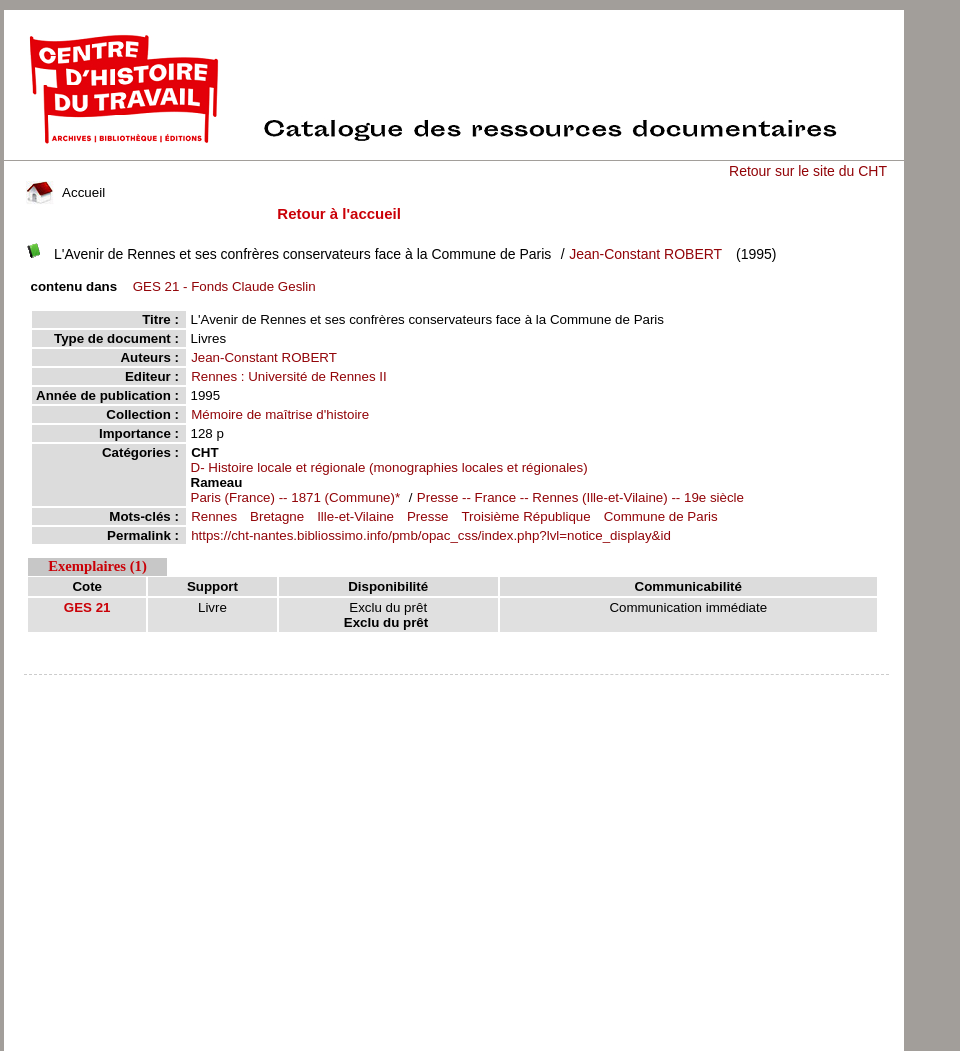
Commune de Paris (661, 516)
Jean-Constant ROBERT (645, 254)
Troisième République (525, 516)
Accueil (66, 192)
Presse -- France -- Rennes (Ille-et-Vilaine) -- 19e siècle (580, 497)
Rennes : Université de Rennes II (289, 376)
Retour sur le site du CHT (808, 171)
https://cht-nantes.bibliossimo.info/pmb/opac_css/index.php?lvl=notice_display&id (431, 535)
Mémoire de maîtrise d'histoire (280, 414)
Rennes (214, 516)
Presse (427, 516)
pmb (456, 687)
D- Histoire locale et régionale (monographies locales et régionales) (389, 467)
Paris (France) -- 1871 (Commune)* (297, 497)
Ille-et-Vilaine (355, 516)
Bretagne (277, 516)
